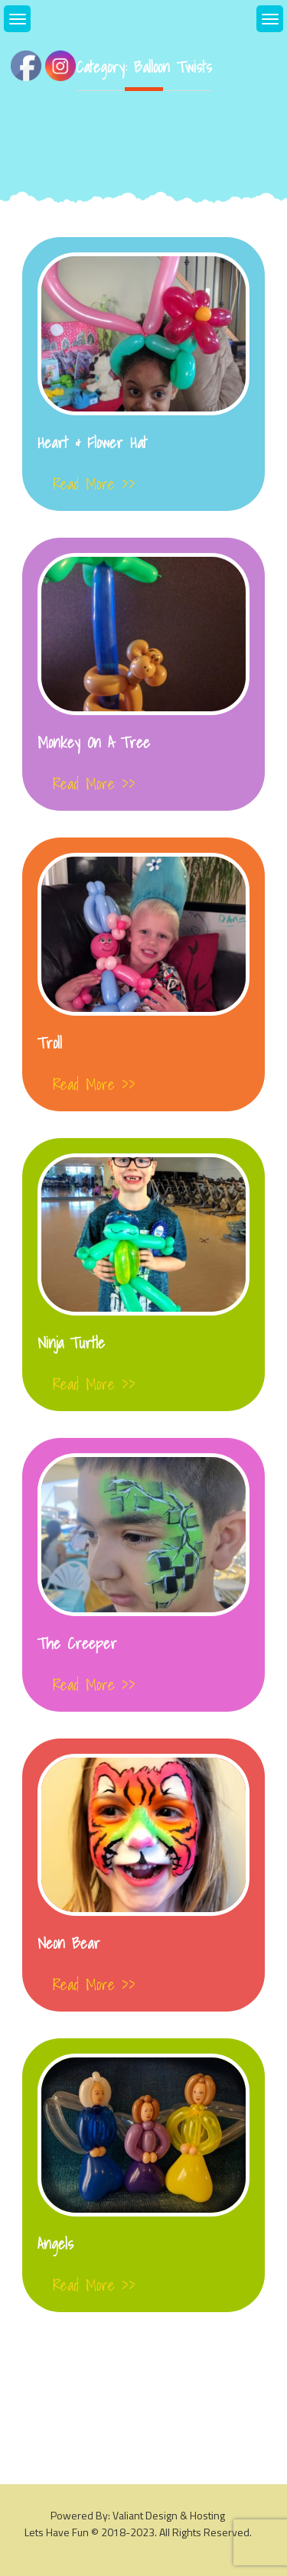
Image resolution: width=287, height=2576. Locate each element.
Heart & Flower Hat (92, 443)
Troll (50, 1043)
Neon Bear (69, 1943)
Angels (55, 2244)
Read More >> (94, 484)
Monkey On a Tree (94, 742)
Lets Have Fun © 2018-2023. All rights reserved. (138, 2532)
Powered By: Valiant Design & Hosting (138, 2515)
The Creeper (77, 1643)
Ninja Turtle (71, 1343)
